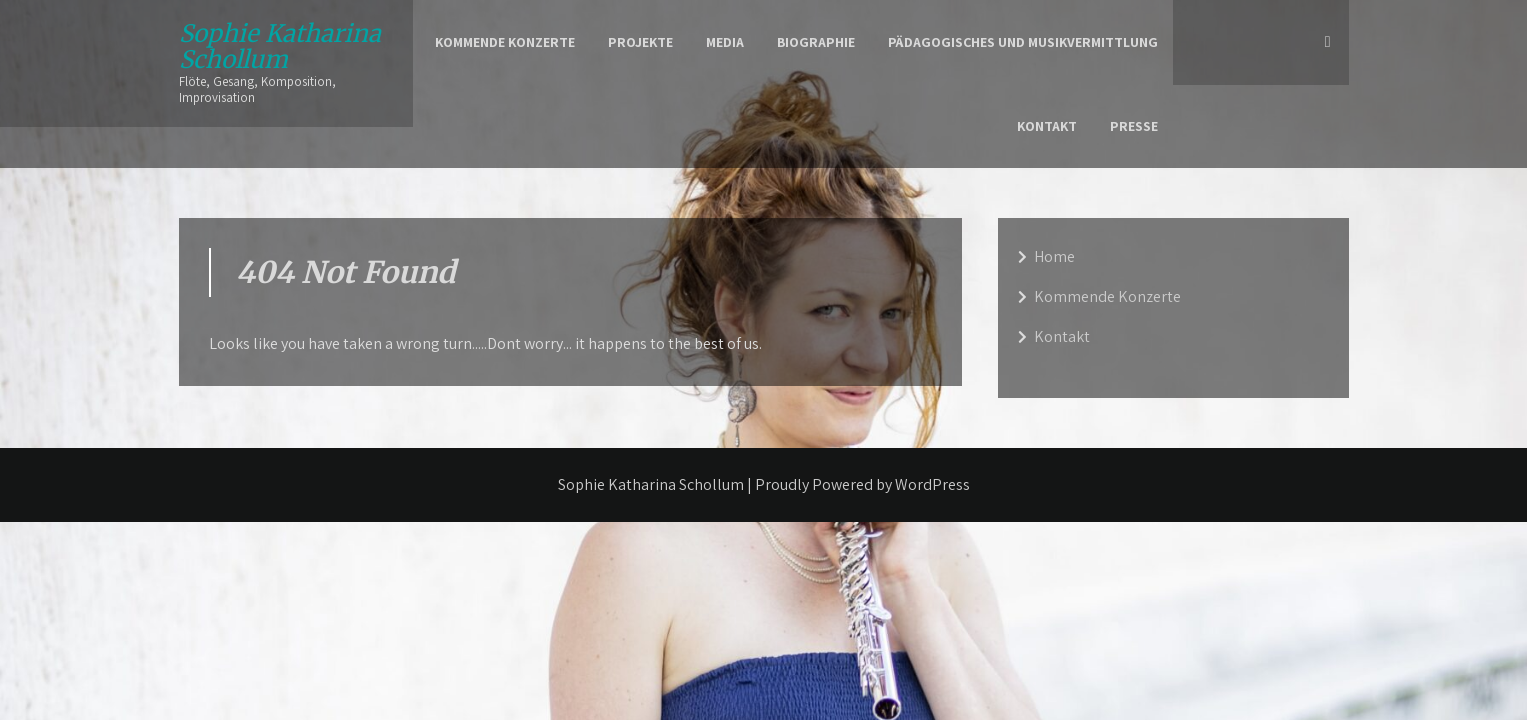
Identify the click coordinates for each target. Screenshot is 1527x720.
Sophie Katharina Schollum (280, 46)
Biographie (816, 42)
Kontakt (1047, 126)
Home (1054, 256)
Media (725, 42)
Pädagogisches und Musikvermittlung (1023, 42)
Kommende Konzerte (505, 42)
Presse (1134, 126)
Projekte (640, 42)
